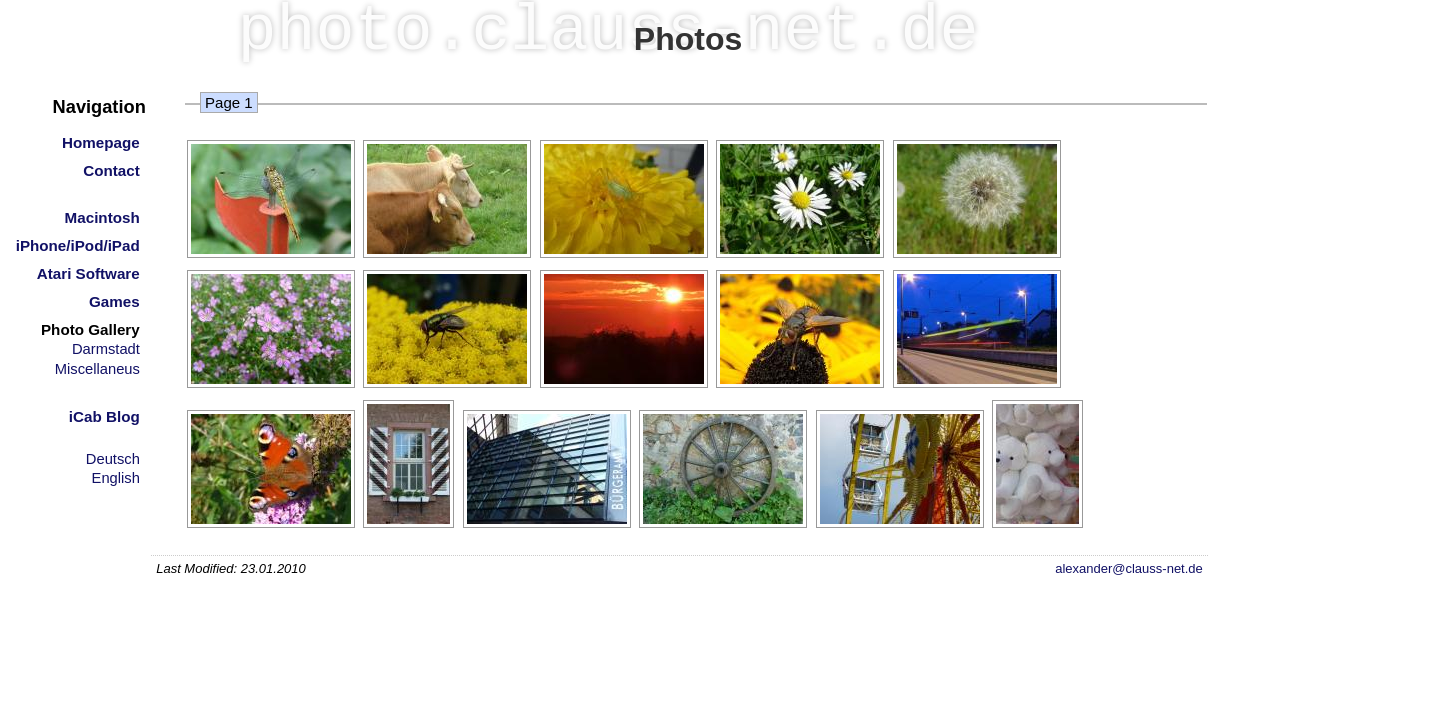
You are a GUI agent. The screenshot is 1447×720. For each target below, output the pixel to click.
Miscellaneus (97, 369)
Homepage (101, 142)
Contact (111, 170)
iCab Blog (104, 416)
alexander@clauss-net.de (1129, 568)
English (116, 478)
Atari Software (88, 273)
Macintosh (102, 217)
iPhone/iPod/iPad (78, 245)
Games (114, 301)
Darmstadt (106, 349)
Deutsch (113, 459)
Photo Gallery (90, 329)
